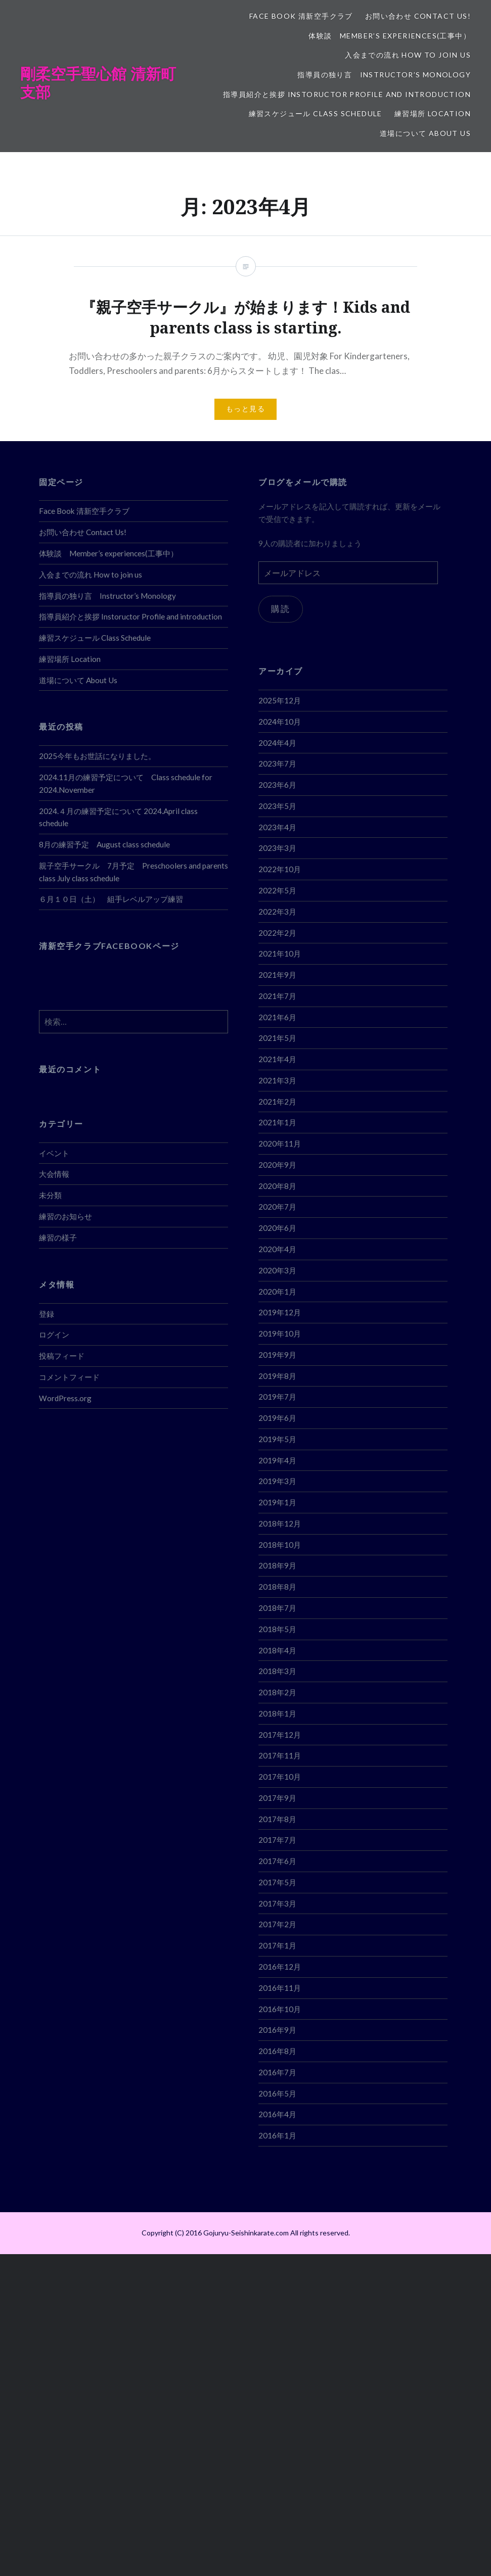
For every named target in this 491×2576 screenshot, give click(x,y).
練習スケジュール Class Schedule (315, 113)
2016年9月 (277, 2029)
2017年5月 (277, 1882)
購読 (281, 609)
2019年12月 (279, 1312)
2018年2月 (277, 1692)
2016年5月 (277, 2093)
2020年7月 (277, 1206)
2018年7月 (277, 1607)
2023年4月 (277, 827)
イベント (54, 1153)
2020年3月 (277, 1270)
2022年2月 (277, 932)
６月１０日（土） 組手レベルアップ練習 (111, 898)
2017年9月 (277, 1797)
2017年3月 (277, 1903)
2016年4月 (277, 2114)
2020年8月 (277, 1185)
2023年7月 (277, 763)
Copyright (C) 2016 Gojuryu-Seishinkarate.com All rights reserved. (246, 2232)
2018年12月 (279, 1523)
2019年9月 (277, 1354)
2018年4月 (277, 1650)
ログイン (54, 1334)
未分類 (50, 1195)
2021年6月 (277, 1017)
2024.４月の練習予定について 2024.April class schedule (118, 817)
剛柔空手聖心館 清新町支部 (98, 82)
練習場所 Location (432, 113)
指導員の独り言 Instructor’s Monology (384, 74)
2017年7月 (277, 1839)
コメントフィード (69, 1376)
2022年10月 (279, 869)
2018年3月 (277, 1671)
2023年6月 (277, 784)
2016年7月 (277, 2072)
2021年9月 (277, 974)
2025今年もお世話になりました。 (97, 755)
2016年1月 (277, 2135)
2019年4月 (277, 1460)
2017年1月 (277, 1945)
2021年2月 (277, 1101)
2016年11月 (279, 1987)
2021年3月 (277, 1080)
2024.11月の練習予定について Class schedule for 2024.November (125, 783)
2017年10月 (279, 1776)
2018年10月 (279, 1544)
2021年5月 (277, 1037)
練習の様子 (58, 1237)
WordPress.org (65, 1398)
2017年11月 (279, 1755)
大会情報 (54, 1173)
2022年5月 (277, 890)
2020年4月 (277, 1249)
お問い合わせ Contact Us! (418, 16)
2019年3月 (277, 1481)
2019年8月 (277, 1375)
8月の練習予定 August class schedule (104, 844)
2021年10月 (279, 953)
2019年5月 (277, 1439)
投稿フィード (61, 1355)
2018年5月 (277, 1629)
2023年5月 (277, 805)
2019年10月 (279, 1333)
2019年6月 (277, 1417)
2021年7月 (277, 995)
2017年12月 (279, 1734)
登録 (46, 1313)
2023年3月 (277, 847)
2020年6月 (277, 1227)
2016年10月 (279, 2009)
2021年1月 (277, 1122)
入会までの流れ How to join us (408, 55)
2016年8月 (277, 2051)
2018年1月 (277, 1713)
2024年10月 (279, 721)
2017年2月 (277, 1924)
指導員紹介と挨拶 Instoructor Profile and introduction (347, 94)
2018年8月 (277, 1586)
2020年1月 (277, 1291)
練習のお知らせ (65, 1216)
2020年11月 (279, 1143)
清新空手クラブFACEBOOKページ (109, 945)
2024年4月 (277, 742)
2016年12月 (279, 1966)
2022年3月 (277, 911)
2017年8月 (277, 1819)
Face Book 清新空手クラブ (301, 16)
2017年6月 (277, 1861)
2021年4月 (277, 1059)
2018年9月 (277, 1565)
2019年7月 (277, 1396)
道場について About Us (425, 133)
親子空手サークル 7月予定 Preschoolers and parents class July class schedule (133, 872)
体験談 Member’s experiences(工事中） (389, 35)
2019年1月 (277, 1502)
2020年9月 (277, 1164)
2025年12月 (279, 700)
